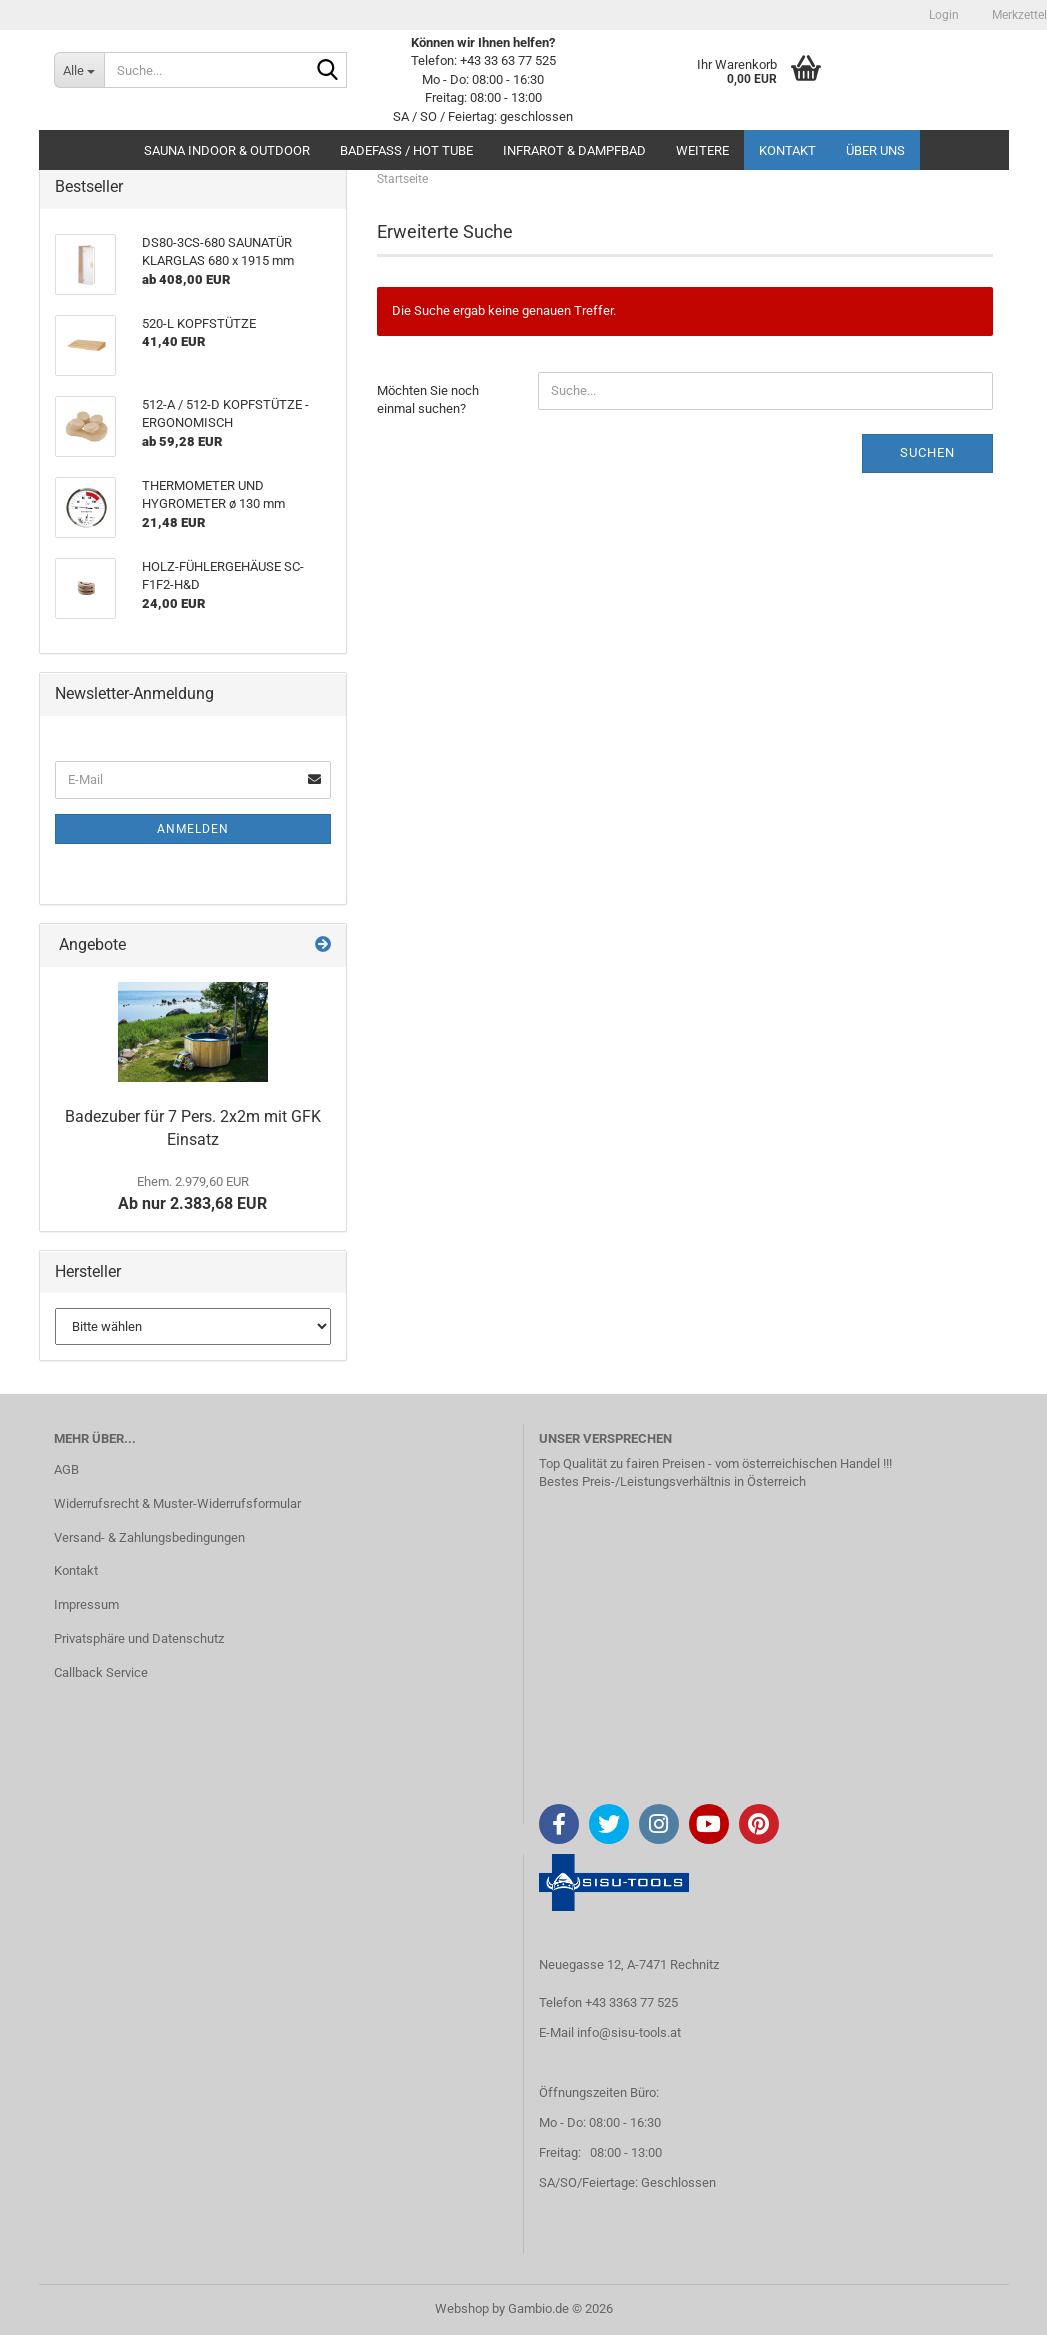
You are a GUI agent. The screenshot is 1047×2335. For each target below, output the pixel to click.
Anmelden (193, 829)
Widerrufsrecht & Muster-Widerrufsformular (177, 1503)
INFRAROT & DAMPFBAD (574, 150)
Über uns (875, 150)
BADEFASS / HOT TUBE (406, 150)
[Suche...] (79, 70)
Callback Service (101, 1672)
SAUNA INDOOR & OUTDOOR (227, 150)
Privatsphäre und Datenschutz (139, 1638)
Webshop (462, 2308)
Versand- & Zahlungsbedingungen (149, 1537)
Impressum (86, 1604)
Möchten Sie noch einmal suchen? (428, 400)
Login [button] (942, 15)
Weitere (702, 150)
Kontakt (787, 150)
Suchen (927, 452)
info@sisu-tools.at (629, 2032)
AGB (66, 1469)
